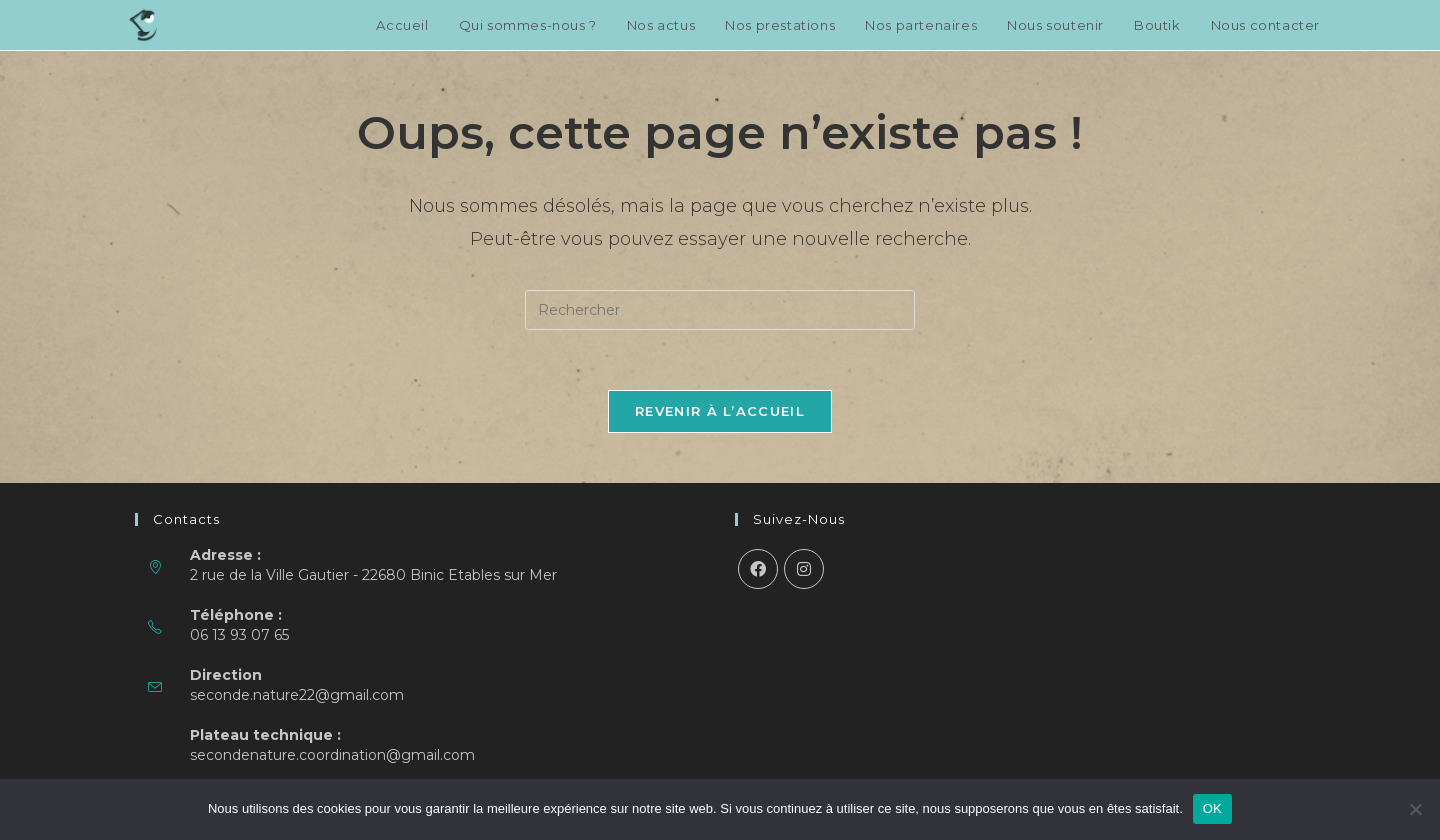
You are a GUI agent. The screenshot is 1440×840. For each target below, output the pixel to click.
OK (1212, 808)
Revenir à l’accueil (720, 411)
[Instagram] (804, 569)
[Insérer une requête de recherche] (720, 310)
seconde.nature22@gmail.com (297, 695)
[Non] (1415, 809)
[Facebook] (758, 569)
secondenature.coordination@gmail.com (332, 755)
